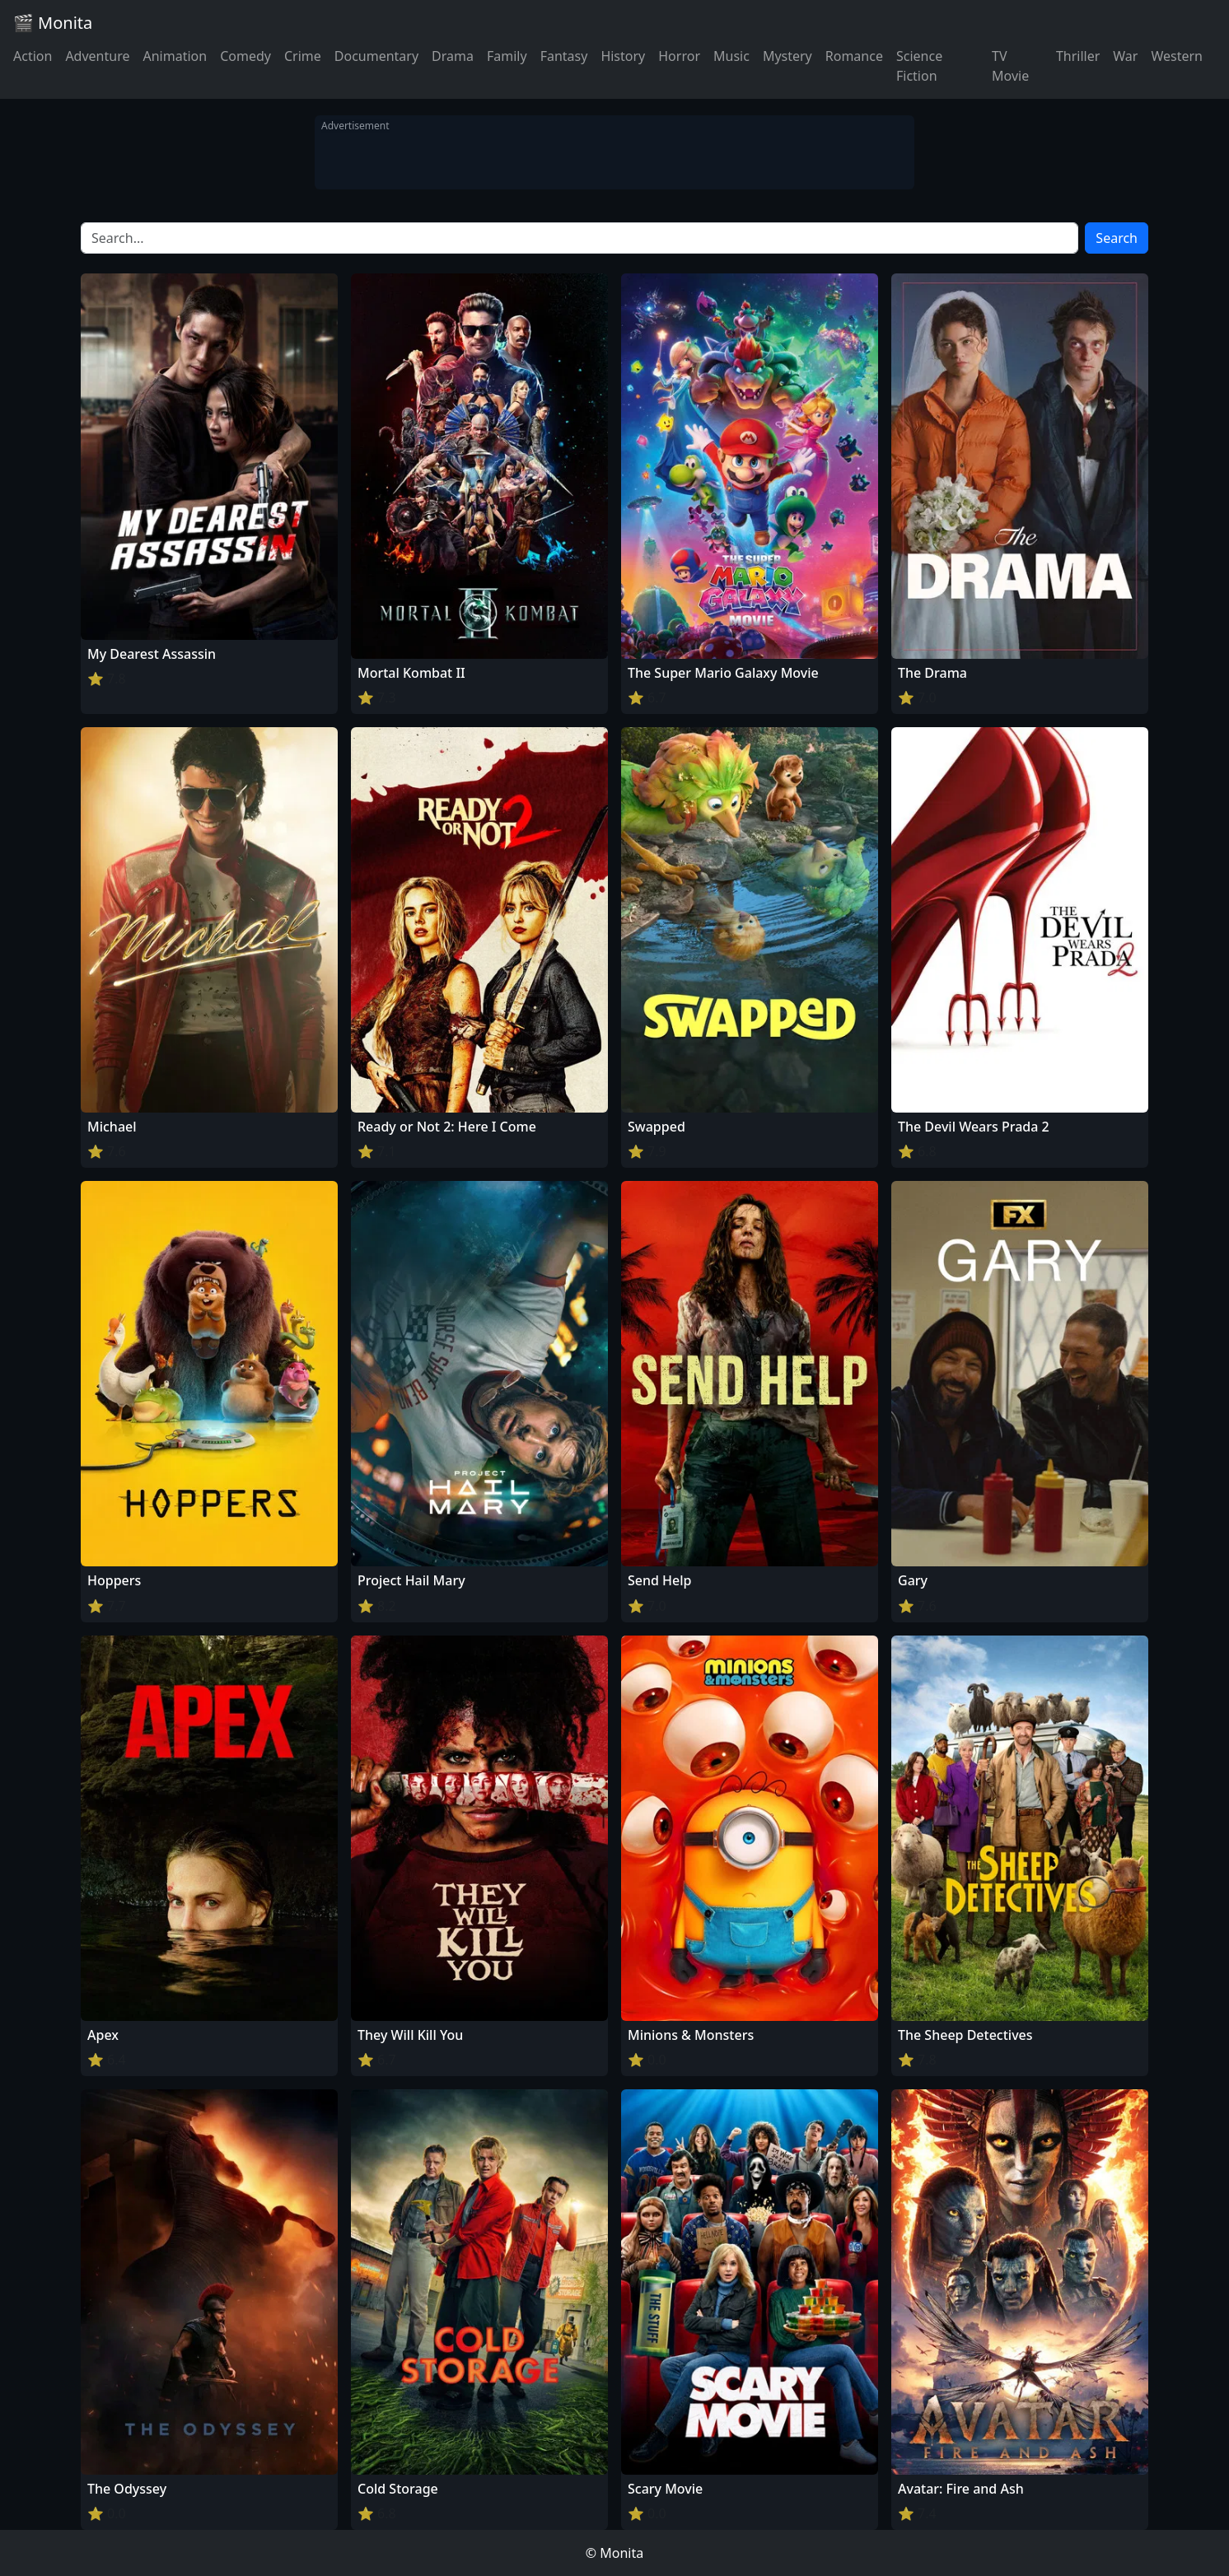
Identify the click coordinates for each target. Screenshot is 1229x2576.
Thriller (1078, 56)
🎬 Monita (52, 23)
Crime (302, 56)
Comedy (245, 56)
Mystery (787, 56)
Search (1117, 238)
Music (731, 56)
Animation (175, 56)
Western (1177, 56)
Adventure (97, 56)
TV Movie (1010, 66)
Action (32, 56)
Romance (854, 56)
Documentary (376, 56)
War (1125, 56)
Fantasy (564, 56)
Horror (679, 56)
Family (507, 56)
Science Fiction (919, 66)
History (622, 56)
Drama (453, 56)
